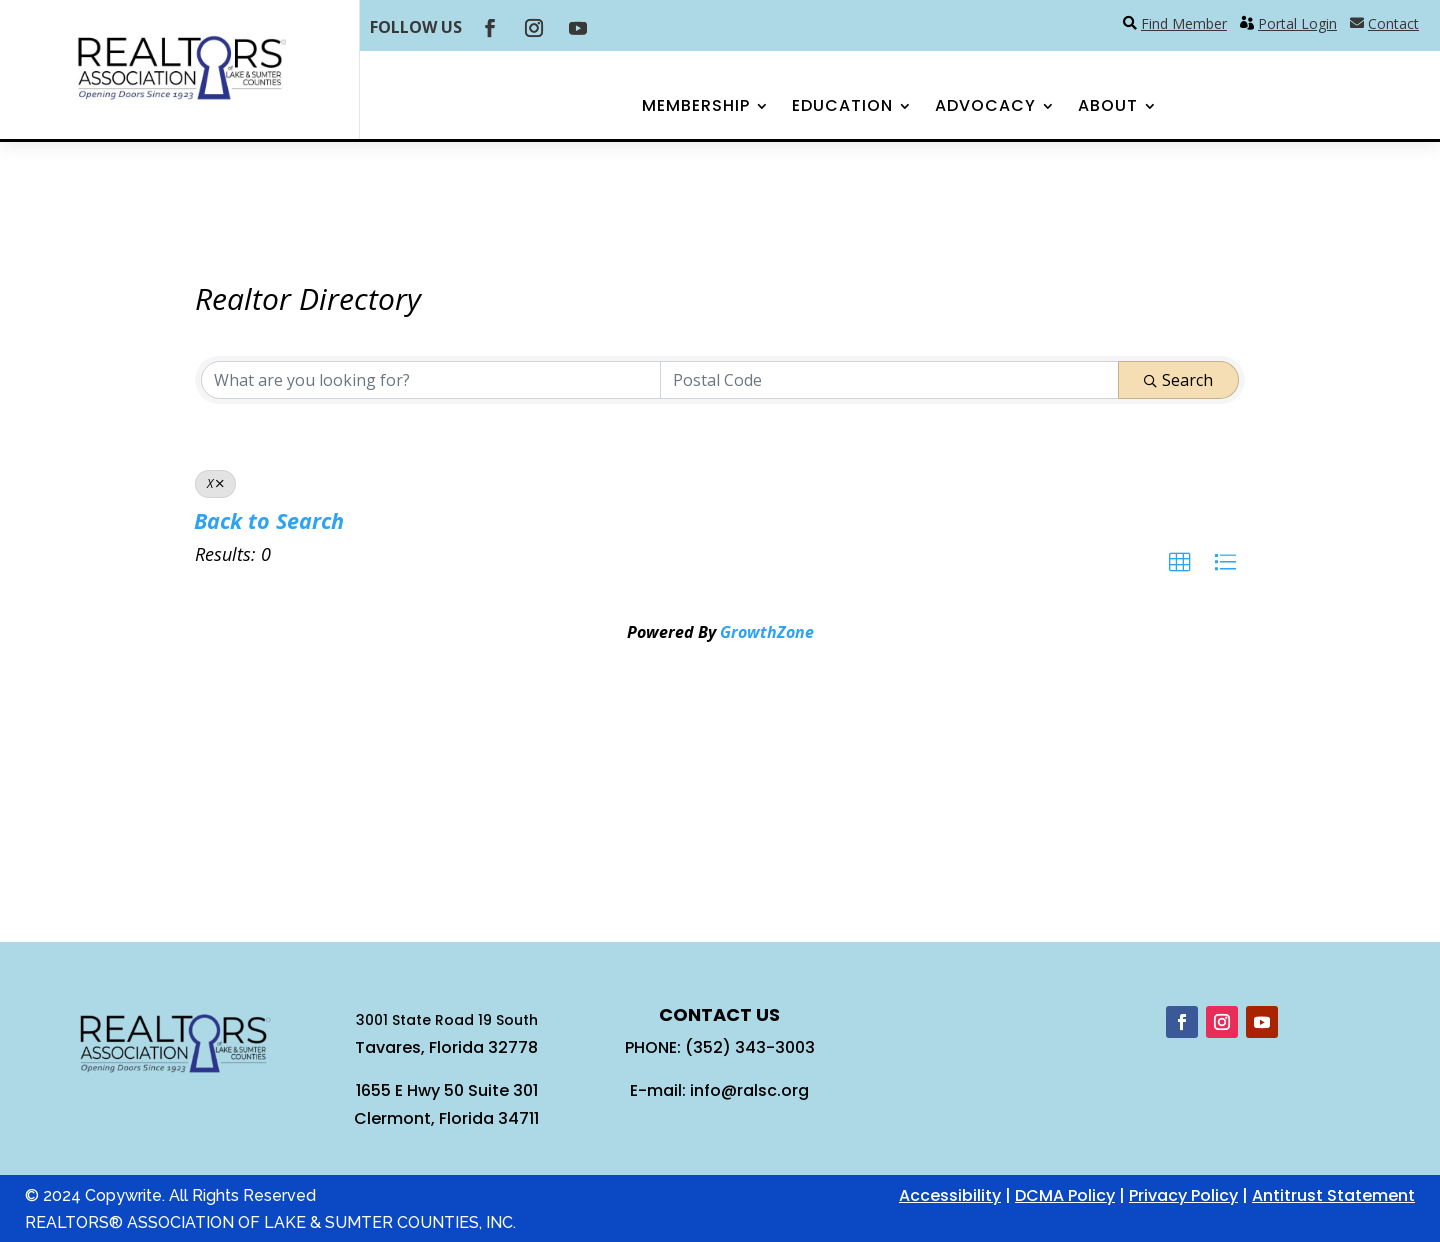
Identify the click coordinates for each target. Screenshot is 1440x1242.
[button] (1180, 563)
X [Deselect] (215, 483)
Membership (696, 108)
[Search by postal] (890, 380)
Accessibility (950, 1195)
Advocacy (985, 108)
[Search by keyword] (431, 380)
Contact (1393, 23)
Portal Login (1297, 23)
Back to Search (269, 520)
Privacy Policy (1183, 1195)
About (1108, 108)
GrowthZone (767, 632)
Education (842, 108)
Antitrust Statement (1333, 1195)
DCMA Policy (1065, 1195)
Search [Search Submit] (1178, 380)
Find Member (1184, 23)
